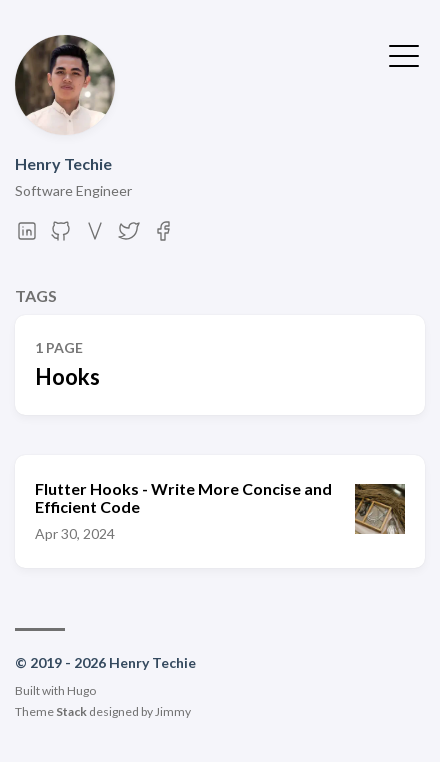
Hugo (81, 690)
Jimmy (173, 711)
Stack (71, 711)
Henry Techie (63, 163)
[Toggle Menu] (404, 54)
